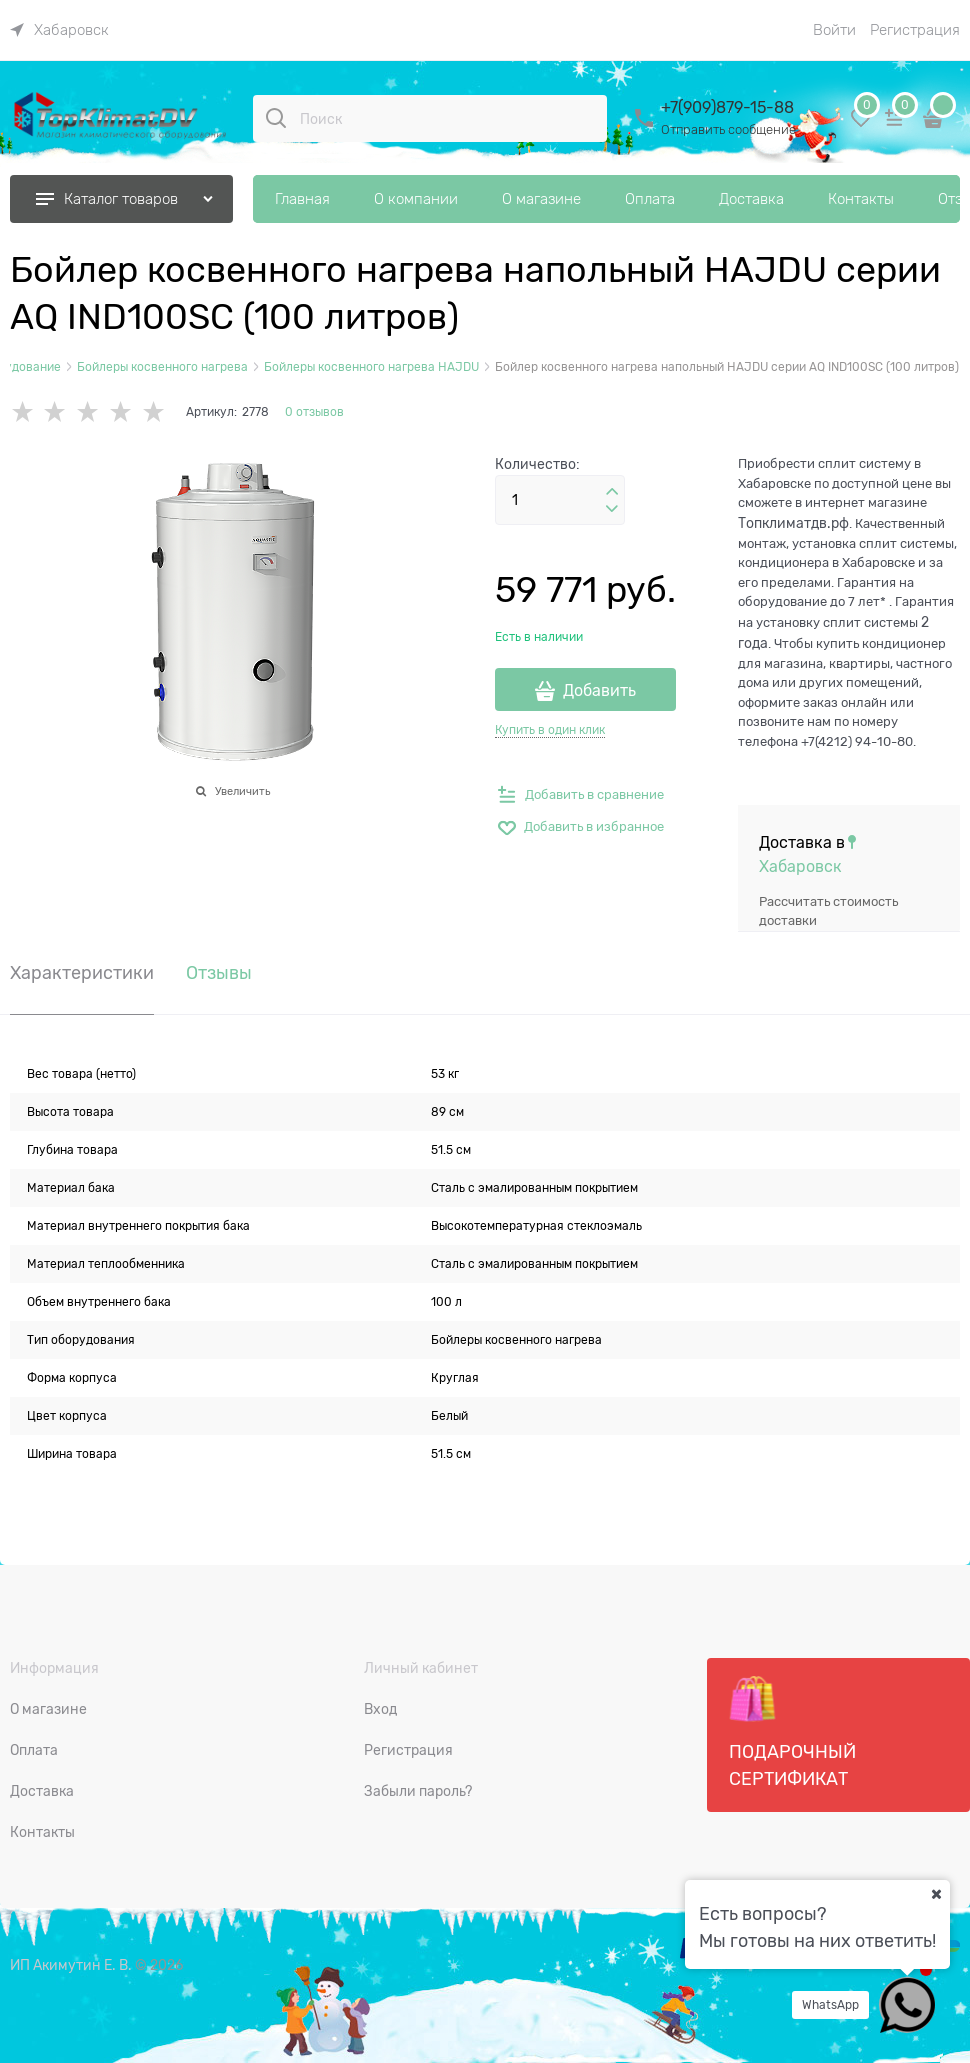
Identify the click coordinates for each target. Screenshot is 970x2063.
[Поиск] (276, 118)
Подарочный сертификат (792, 1732)
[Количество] (560, 500)
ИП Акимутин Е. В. (71, 1965)
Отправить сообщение (728, 129)
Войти (834, 30)
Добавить (599, 691)
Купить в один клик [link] (550, 730)
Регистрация (915, 30)
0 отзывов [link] (314, 412)
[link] (59, 30)
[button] (612, 492)
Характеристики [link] (82, 973)
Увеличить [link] (242, 791)
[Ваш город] (936, 1894)
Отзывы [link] (219, 973)
